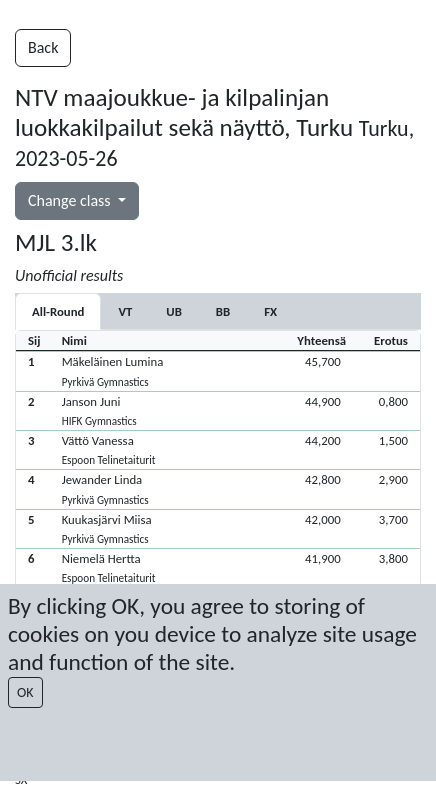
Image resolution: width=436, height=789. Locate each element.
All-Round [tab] (58, 311)
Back (43, 47)
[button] (218, 370)
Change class (71, 200)
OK (25, 692)
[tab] (125, 311)
